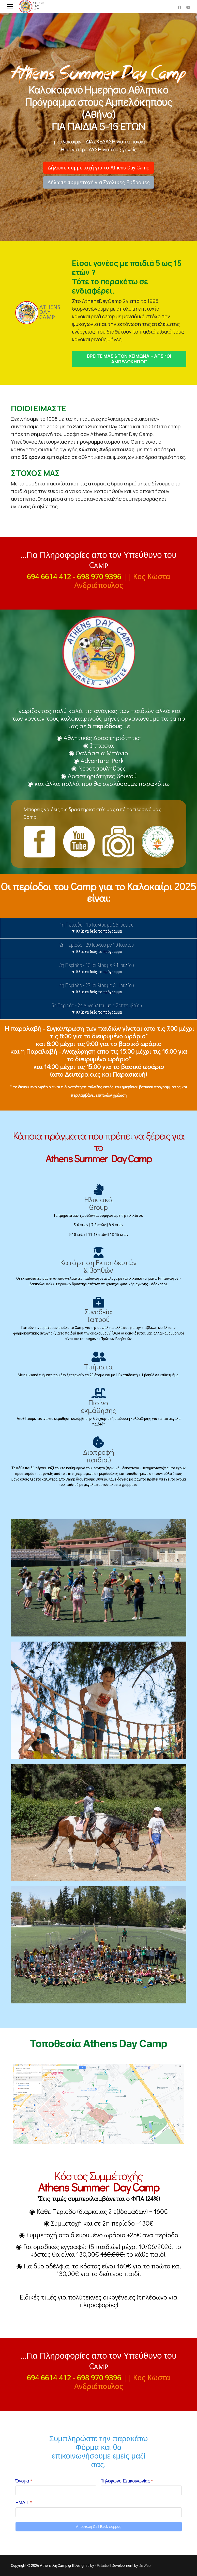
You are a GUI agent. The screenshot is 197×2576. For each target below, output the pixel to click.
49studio (102, 2566)
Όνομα (24, 2480)
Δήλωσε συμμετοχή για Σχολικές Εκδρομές (98, 182)
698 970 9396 (99, 576)
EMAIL (24, 2502)
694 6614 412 (49, 576)
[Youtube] (188, 7)
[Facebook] (179, 7)
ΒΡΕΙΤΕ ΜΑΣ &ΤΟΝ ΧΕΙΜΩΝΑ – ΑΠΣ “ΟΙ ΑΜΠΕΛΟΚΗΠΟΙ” (129, 359)
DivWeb (145, 2566)
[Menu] (10, 6)
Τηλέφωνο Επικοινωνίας (127, 2480)
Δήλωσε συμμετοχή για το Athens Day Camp (98, 168)
